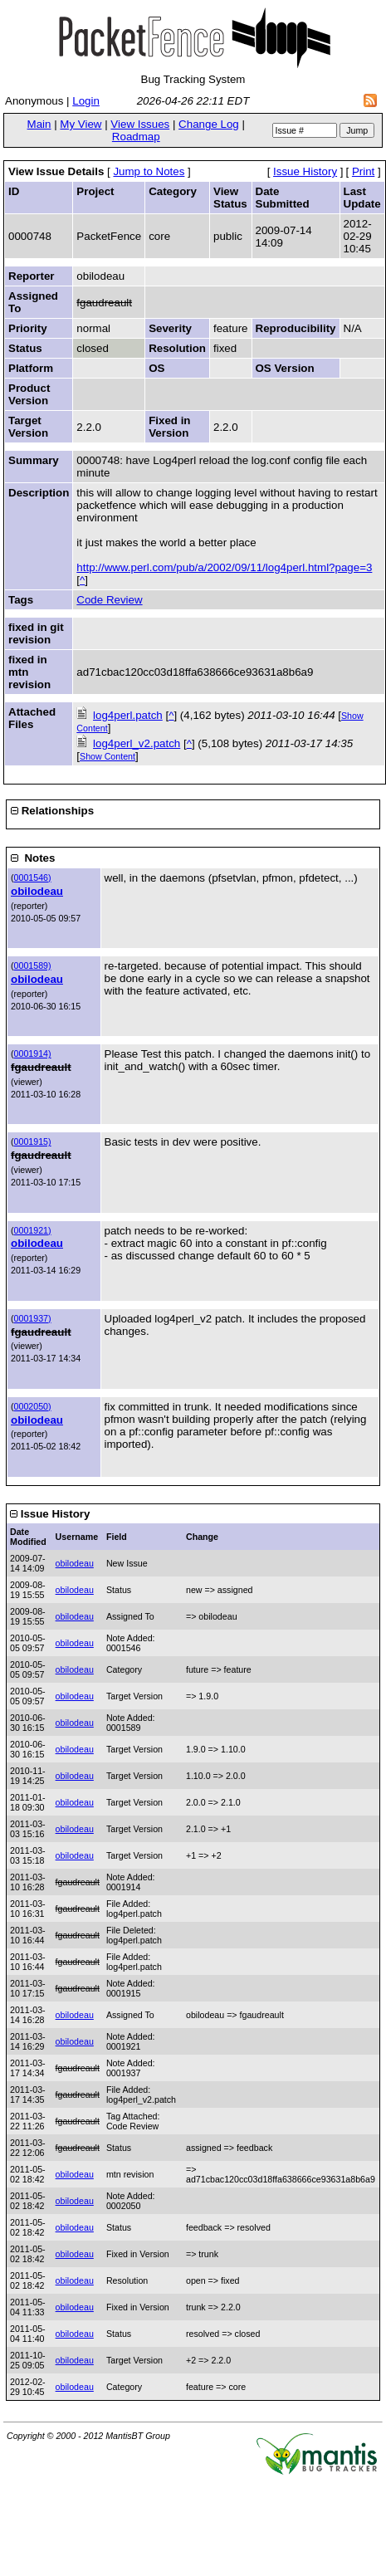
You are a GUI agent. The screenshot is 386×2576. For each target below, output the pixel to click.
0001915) (32, 1141)
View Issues (139, 124)
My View (80, 124)
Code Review (109, 600)
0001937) (32, 1318)
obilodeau (37, 891)
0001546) (32, 877)
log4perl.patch (128, 715)
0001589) (32, 965)
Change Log (208, 124)
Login (86, 101)
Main (39, 124)
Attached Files (32, 718)
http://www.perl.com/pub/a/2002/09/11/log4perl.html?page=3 (224, 567)
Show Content (107, 756)
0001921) (32, 1230)
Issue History (305, 171)
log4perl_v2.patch (136, 743)
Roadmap (136, 136)
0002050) (32, 1406)
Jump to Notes (148, 171)
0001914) (32, 1053)
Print (363, 171)
